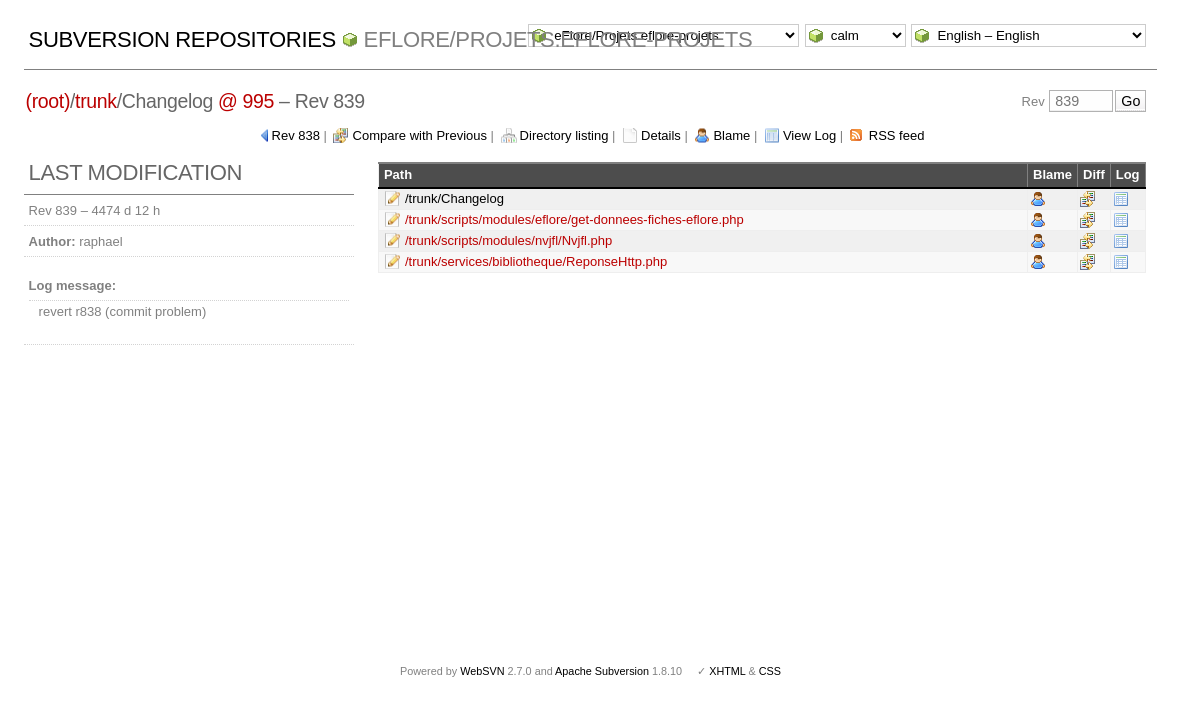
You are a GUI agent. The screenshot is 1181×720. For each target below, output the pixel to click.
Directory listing (564, 135)
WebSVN (482, 671)
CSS (770, 671)
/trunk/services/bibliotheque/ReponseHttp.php (536, 261)
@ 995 (246, 101)
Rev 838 (296, 135)
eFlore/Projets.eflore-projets (558, 39)
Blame (731, 135)
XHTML (727, 671)
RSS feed (897, 135)
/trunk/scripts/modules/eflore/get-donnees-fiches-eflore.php (574, 219)
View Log (809, 135)
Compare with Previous (420, 135)
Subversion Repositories (182, 39)
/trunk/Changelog (454, 198)
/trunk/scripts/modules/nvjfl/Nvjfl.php (508, 240)
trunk (96, 101)
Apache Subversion (602, 671)
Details (661, 135)
